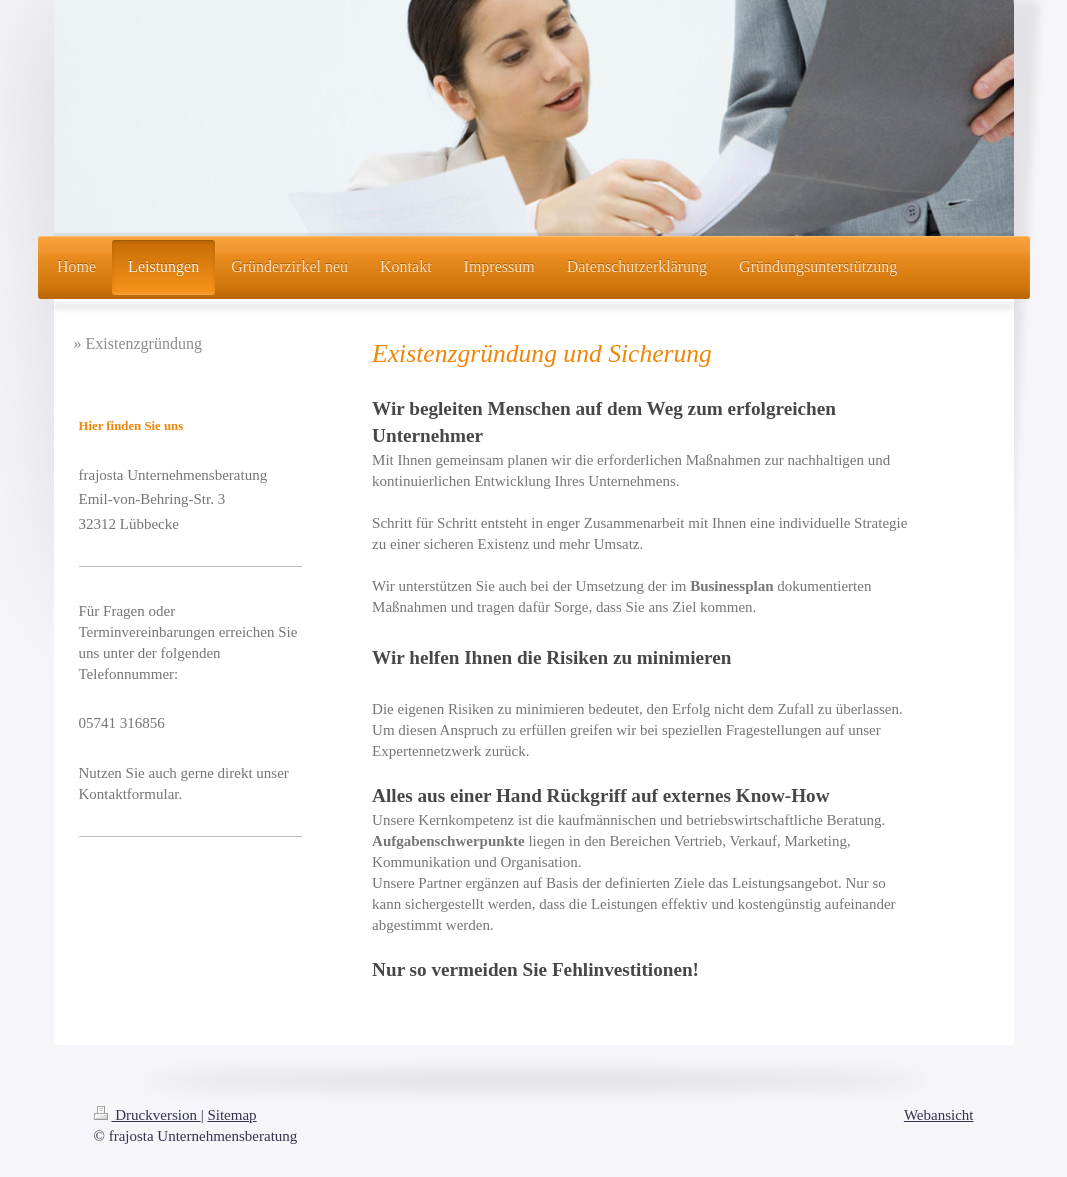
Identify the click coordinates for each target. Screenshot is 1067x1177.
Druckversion (147, 1115)
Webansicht (939, 1115)
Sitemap (231, 1115)
